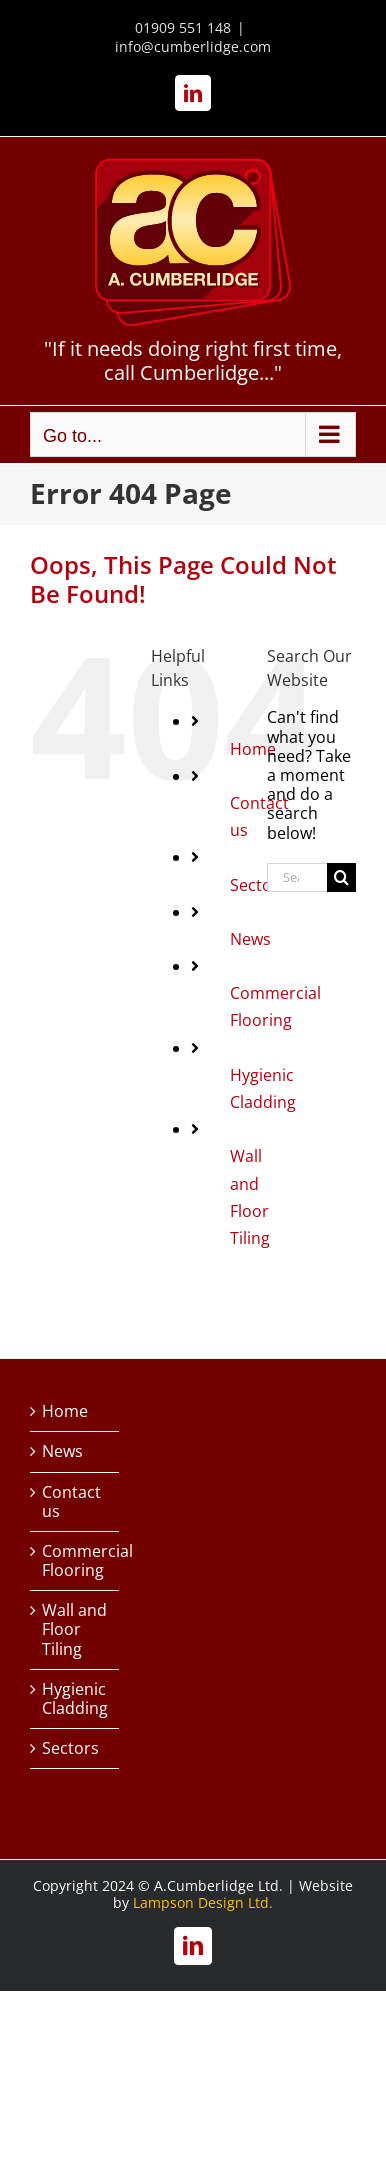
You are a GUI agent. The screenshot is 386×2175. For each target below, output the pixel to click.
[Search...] (297, 877)
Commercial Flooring (75, 1561)
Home (65, 1411)
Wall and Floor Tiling (74, 1630)
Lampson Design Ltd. (203, 1902)
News (250, 939)
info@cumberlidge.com (193, 46)
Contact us (71, 1502)
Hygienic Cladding (75, 1699)
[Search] (341, 877)
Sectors (70, 1748)
